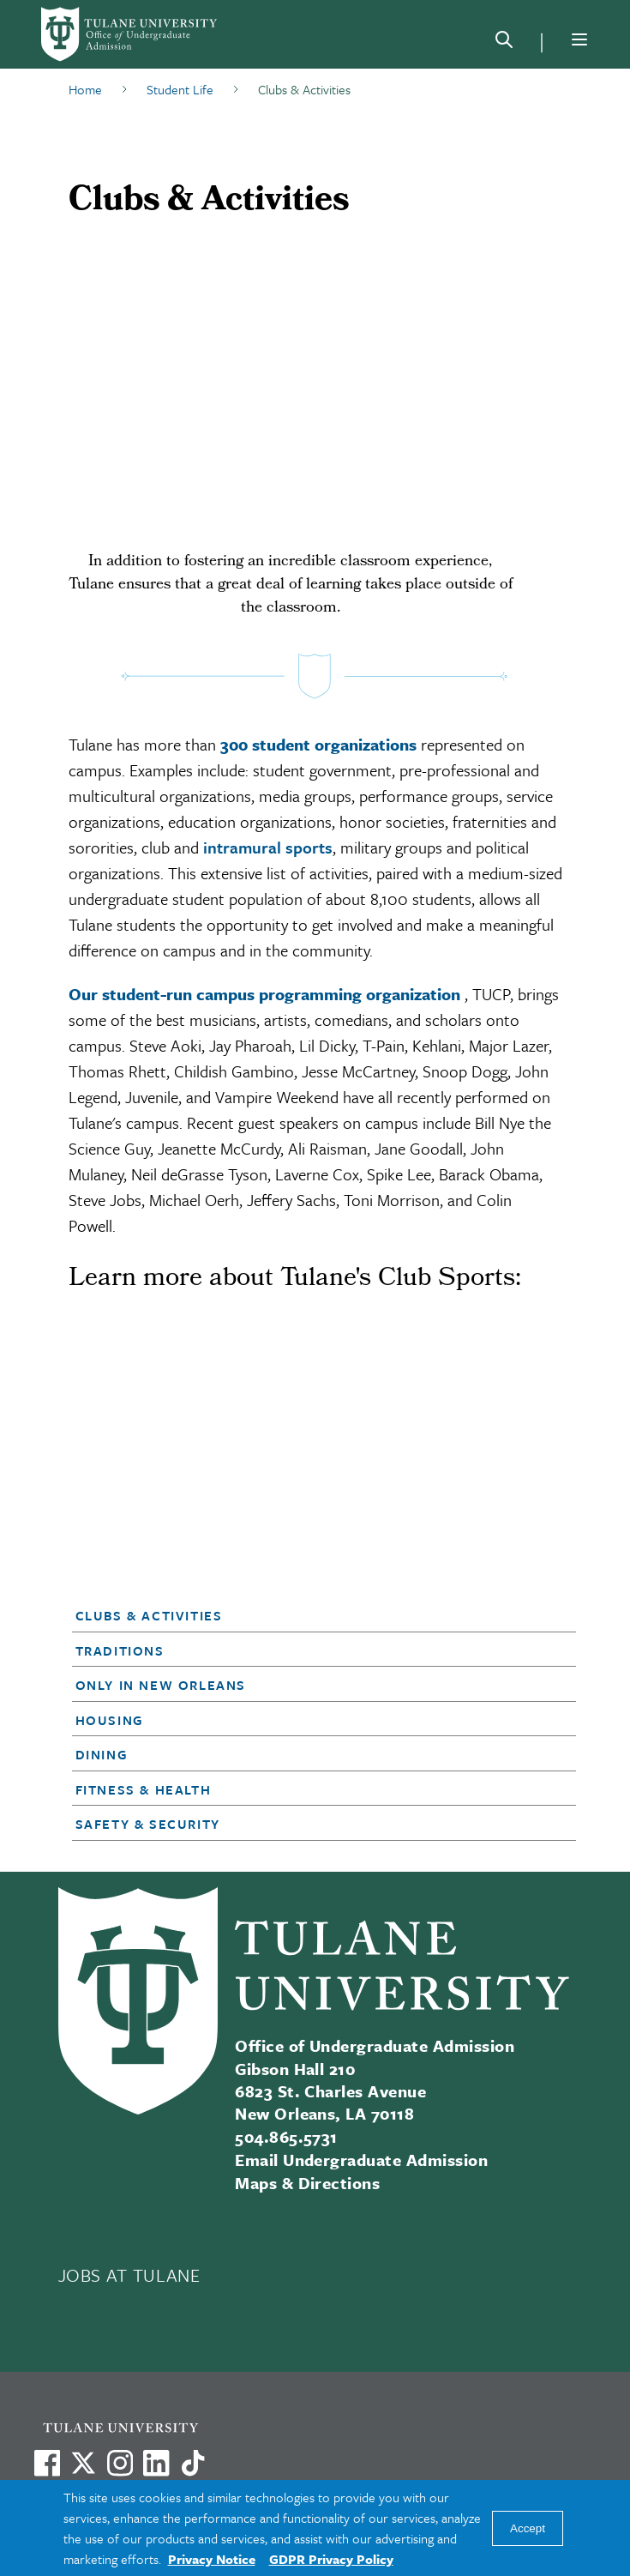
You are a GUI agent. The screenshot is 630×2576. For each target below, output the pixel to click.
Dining (102, 1754)
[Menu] (579, 39)
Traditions (120, 1650)
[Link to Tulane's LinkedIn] (156, 2463)
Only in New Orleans (160, 1684)
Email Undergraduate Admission (361, 2159)
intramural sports (268, 847)
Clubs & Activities (149, 1615)
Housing (109, 1719)
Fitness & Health (143, 1789)
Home (85, 89)
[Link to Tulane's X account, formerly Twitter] (83, 2463)
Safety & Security (147, 1823)
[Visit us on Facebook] (47, 2463)
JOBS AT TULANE (129, 2275)
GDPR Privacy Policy (331, 2558)
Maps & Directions (307, 2182)
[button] (303, 1615)
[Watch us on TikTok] (193, 2463)
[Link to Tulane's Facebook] (120, 2463)
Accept (527, 2528)
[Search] (504, 43)
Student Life (180, 89)
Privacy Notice (211, 2558)
